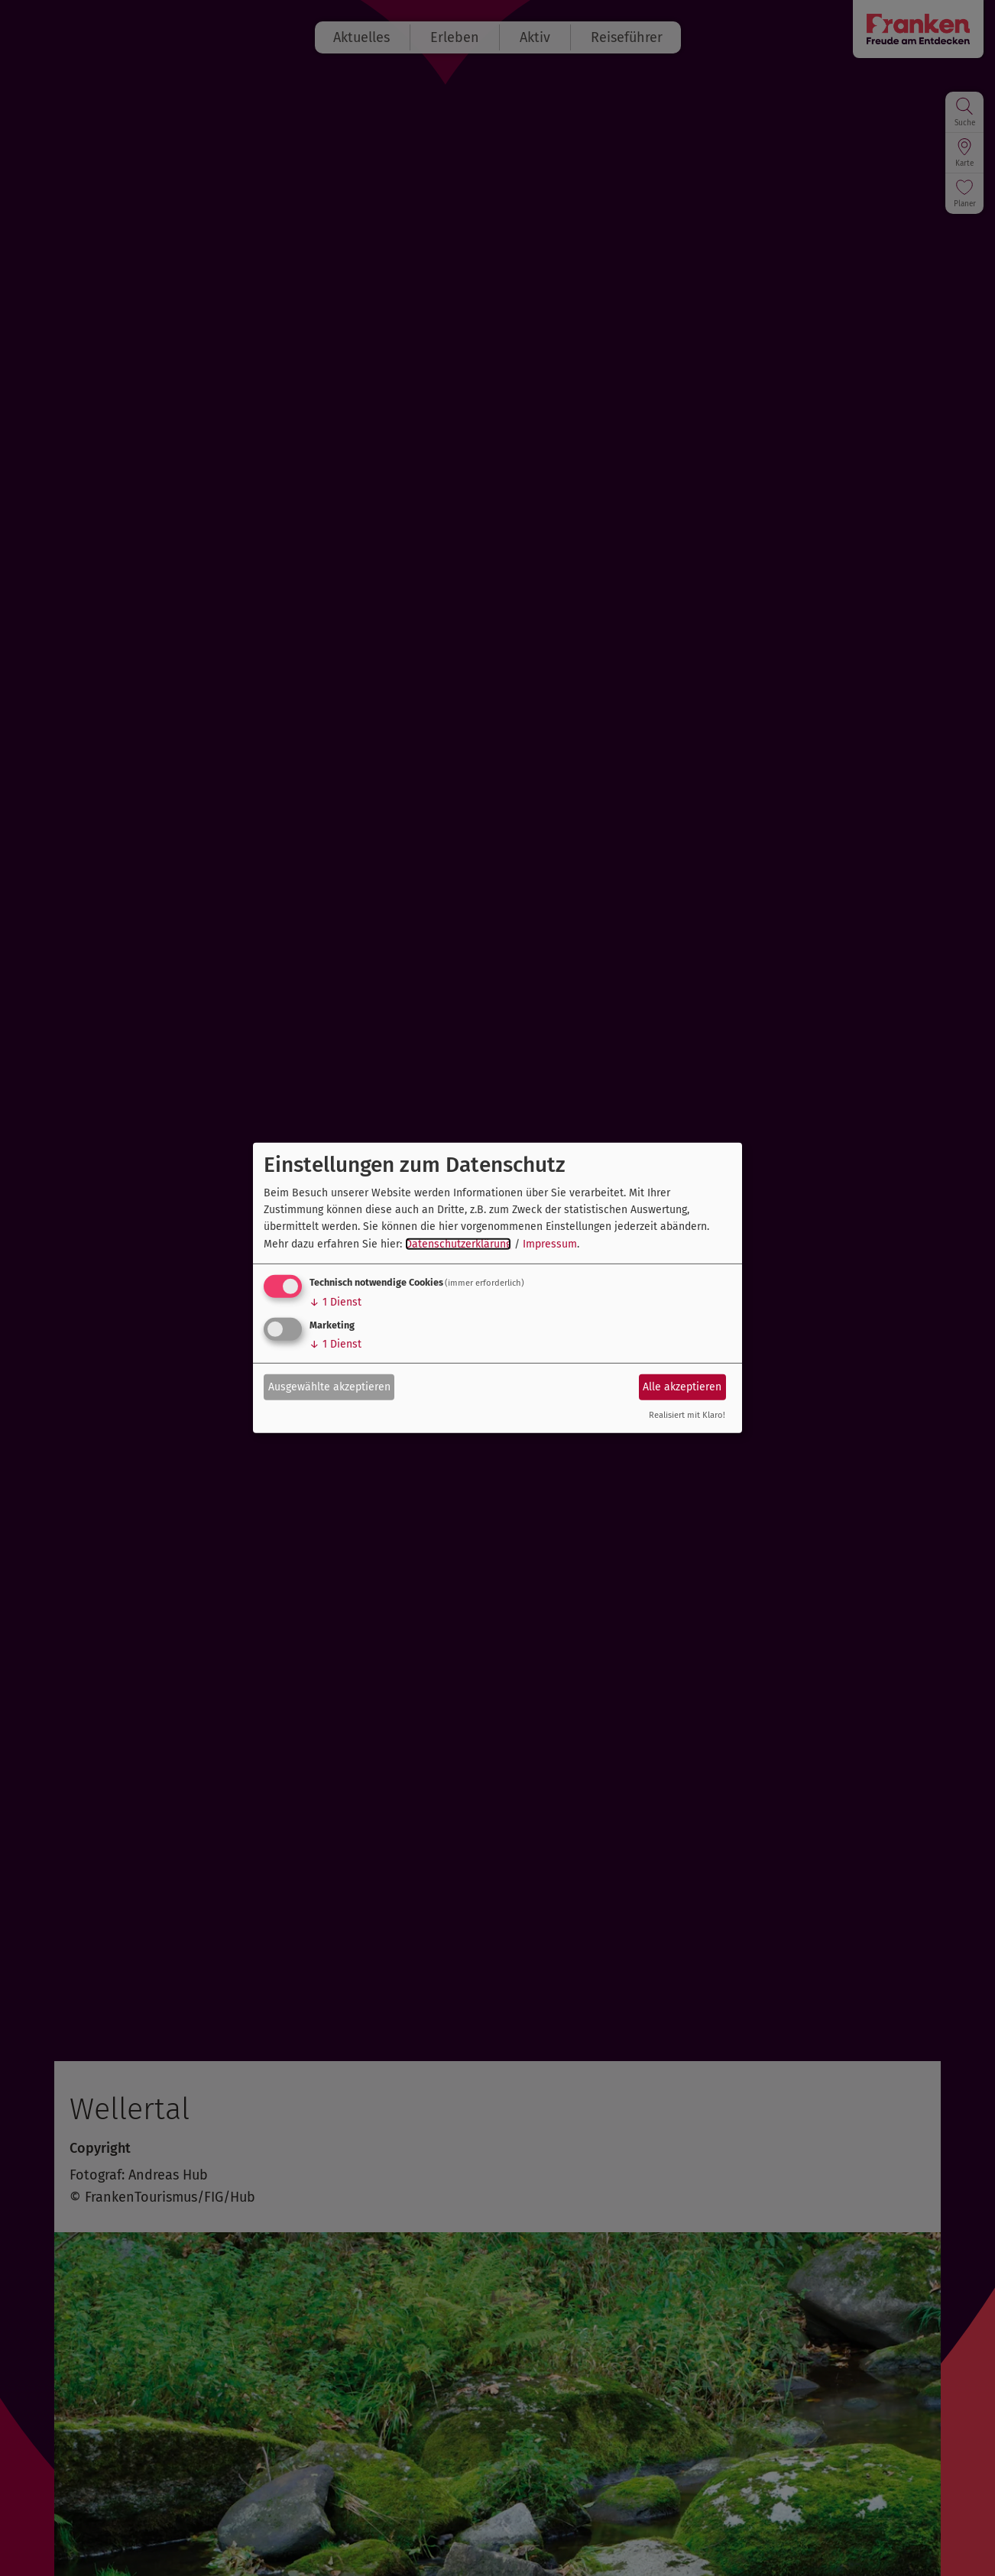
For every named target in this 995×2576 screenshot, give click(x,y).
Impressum (550, 1244)
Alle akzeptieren (682, 1386)
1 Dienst (335, 1302)
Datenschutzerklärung (458, 1244)
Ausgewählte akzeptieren (329, 1386)
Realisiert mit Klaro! (687, 1415)
